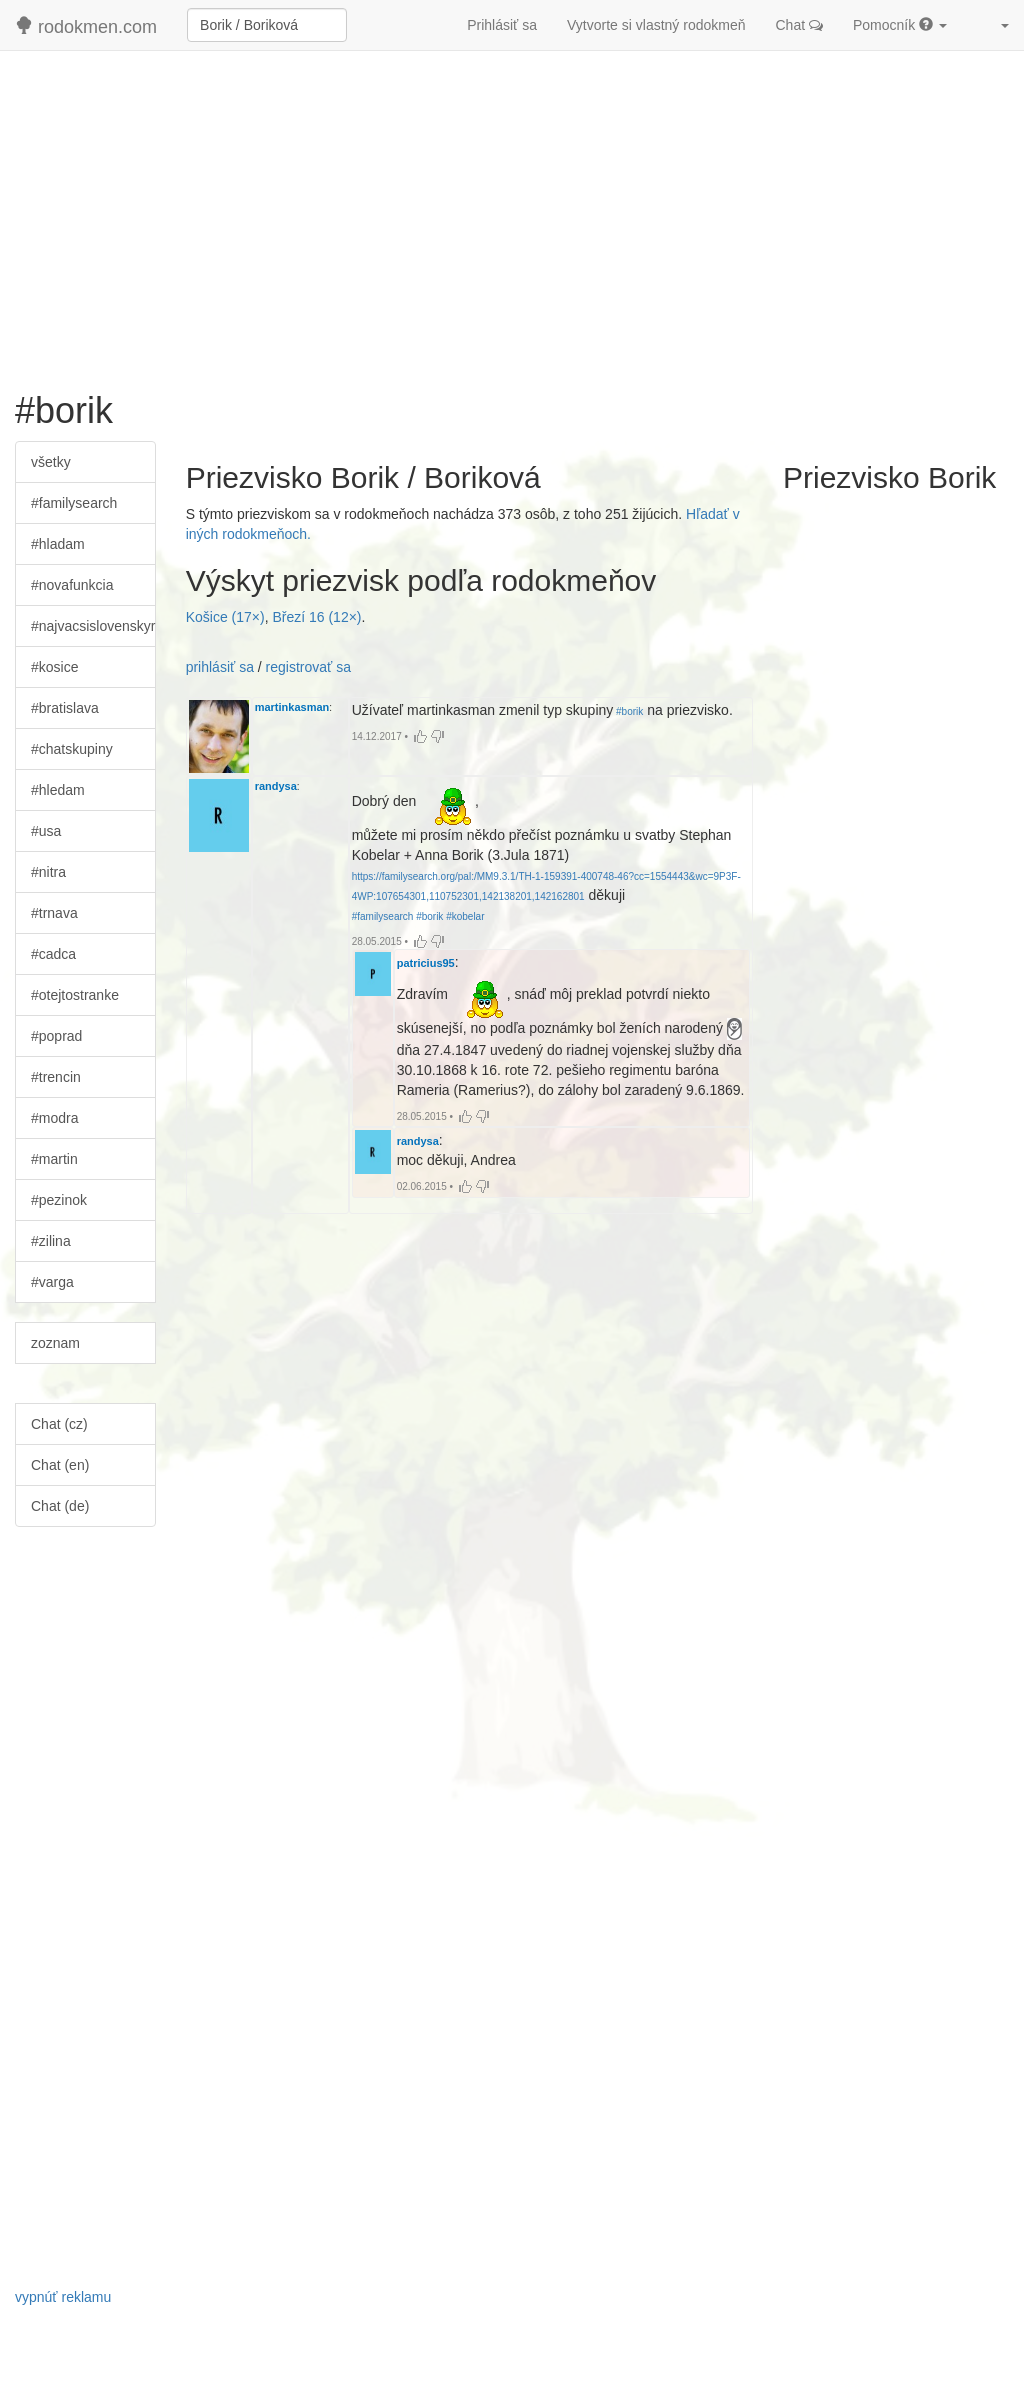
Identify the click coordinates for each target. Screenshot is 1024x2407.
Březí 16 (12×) (316, 617)
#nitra (48, 872)
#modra (54, 1118)
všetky (51, 462)
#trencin (56, 1077)
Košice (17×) (225, 617)
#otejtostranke (75, 995)
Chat (799, 25)
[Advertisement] (512, 211)
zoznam (55, 1343)
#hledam (58, 790)
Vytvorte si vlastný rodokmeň (656, 25)
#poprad (56, 1036)
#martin (54, 1159)
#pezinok (59, 1200)
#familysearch (74, 503)
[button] (993, 25)
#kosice (54, 667)
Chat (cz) (59, 1424)
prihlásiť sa (220, 667)
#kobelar (463, 916)
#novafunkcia (72, 585)
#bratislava (65, 708)
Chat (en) (60, 1465)
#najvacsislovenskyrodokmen (93, 626)
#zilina (51, 1241)
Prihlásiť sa (502, 25)
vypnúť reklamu (63, 2297)
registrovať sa (308, 667)
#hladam (58, 544)
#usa (46, 831)
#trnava (54, 913)
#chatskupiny (72, 749)
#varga (52, 1282)
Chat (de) (60, 1506)
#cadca (53, 954)
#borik (628, 711)
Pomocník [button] (900, 25)
